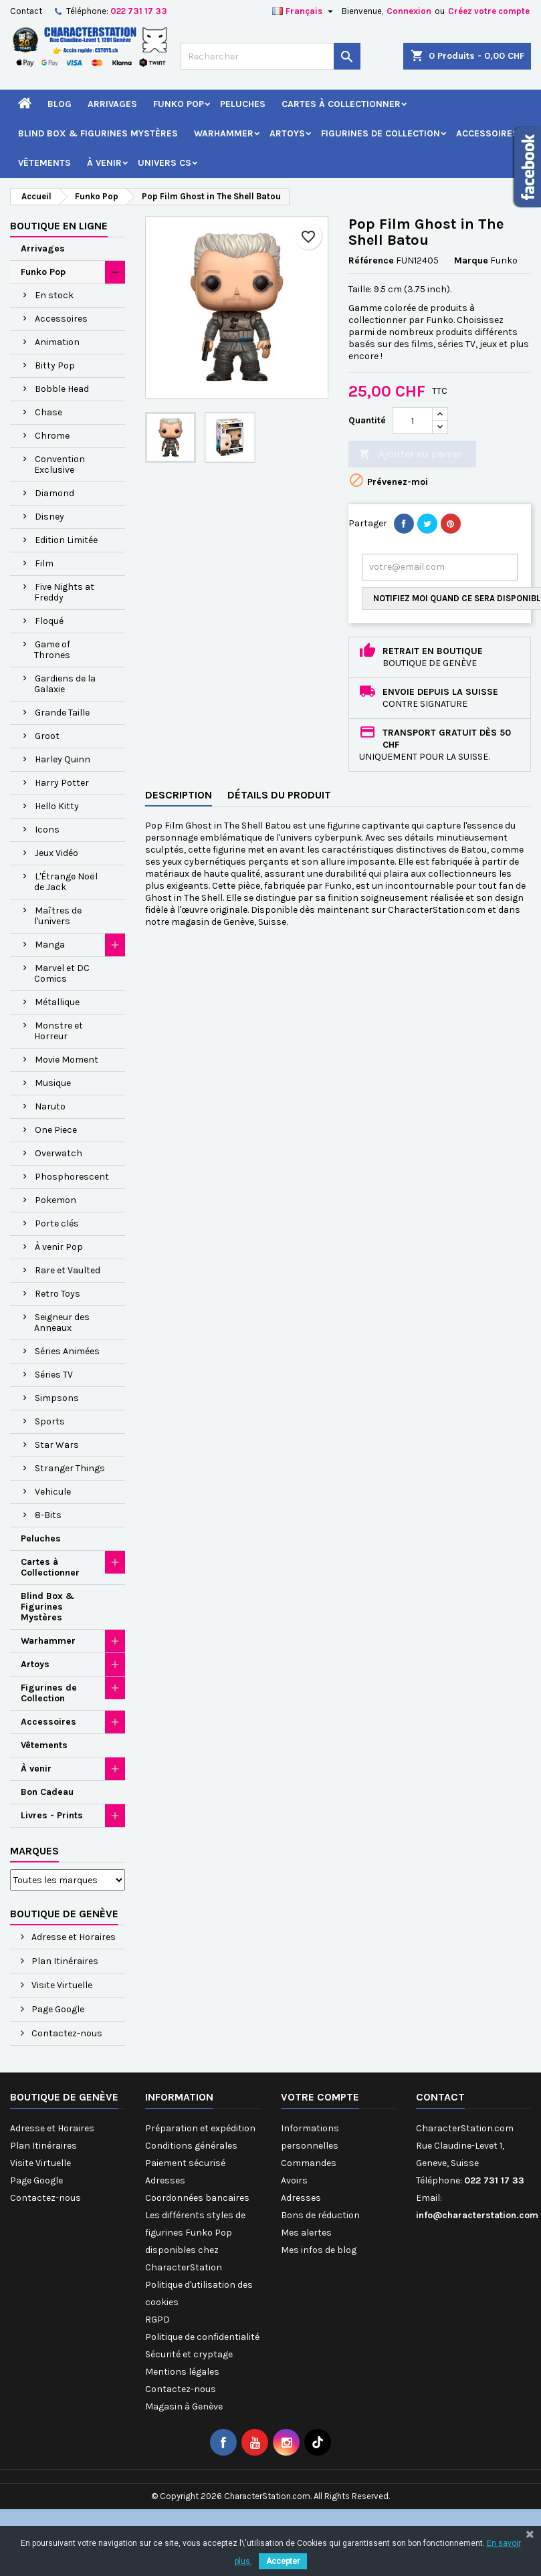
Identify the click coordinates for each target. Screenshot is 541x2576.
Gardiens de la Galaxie (65, 684)
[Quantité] (413, 420)
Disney (49, 516)
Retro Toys (57, 1293)
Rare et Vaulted (67, 1270)
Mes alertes (306, 2232)
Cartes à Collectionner (341, 104)
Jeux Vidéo (56, 853)
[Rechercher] (271, 56)
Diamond (54, 493)
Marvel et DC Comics (62, 973)
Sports (50, 1421)
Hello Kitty (57, 806)
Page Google (56, 2009)
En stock (54, 295)
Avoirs (294, 2180)
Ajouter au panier (410, 454)
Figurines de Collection (380, 133)
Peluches (242, 104)
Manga (50, 944)
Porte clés (57, 1223)
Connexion (409, 11)
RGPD (157, 2319)
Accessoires (487, 133)
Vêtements (44, 163)
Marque (471, 260)
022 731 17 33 (138, 11)
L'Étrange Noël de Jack (66, 882)
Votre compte (320, 2096)
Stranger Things (70, 1468)
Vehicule (53, 1491)
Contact (26, 11)
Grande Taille (62, 712)
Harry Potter (62, 782)
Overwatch (58, 1153)
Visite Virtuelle (60, 1985)
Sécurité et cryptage (189, 2354)
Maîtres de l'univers (58, 916)
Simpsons (57, 1398)
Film (44, 563)
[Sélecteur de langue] (304, 11)
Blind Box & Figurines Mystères (98, 133)
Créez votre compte (489, 11)
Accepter (283, 2561)
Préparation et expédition (200, 2128)
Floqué (49, 621)
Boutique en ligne (59, 225)
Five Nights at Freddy (64, 592)
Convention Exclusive (59, 464)
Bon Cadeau (47, 1792)
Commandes (308, 2163)
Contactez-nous (65, 2033)
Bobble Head (62, 389)
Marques (34, 1850)
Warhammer (223, 133)
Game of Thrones (52, 650)
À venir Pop (59, 1247)
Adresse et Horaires (72, 1937)
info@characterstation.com (477, 2215)
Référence (371, 260)
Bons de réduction (320, 2215)
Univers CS (164, 163)
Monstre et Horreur (58, 1031)
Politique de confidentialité (202, 2337)
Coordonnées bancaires (197, 2198)
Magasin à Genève (184, 2406)
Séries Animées (67, 1351)
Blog (59, 104)
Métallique (57, 1002)
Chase (48, 412)
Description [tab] (178, 794)
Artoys (287, 133)
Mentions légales (182, 2371)
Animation (57, 342)
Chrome (52, 435)
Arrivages (112, 104)
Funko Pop (178, 104)
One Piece (56, 1130)
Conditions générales (191, 2145)
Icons (47, 829)
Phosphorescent (72, 1176)
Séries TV (54, 1374)
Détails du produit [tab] (279, 794)
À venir (104, 163)
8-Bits (48, 1515)
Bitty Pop (55, 365)
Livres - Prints (52, 1815)
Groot (47, 736)
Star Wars (57, 1445)
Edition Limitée (66, 540)
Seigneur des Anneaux (62, 1322)
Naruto (50, 1106)
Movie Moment (66, 1059)
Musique (53, 1083)
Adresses (165, 2180)
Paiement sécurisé (185, 2163)
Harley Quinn (62, 759)
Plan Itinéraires (63, 1961)
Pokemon (55, 1200)
